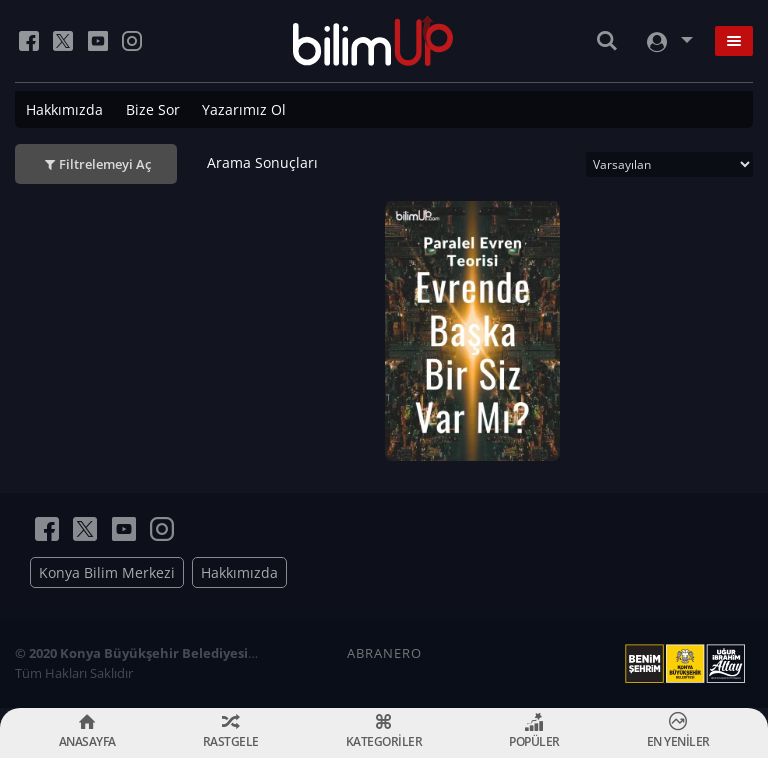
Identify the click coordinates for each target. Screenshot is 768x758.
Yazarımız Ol (244, 109)
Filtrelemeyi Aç (105, 164)
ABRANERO (384, 653)
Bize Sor (153, 109)
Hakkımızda (64, 109)
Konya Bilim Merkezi (107, 572)
